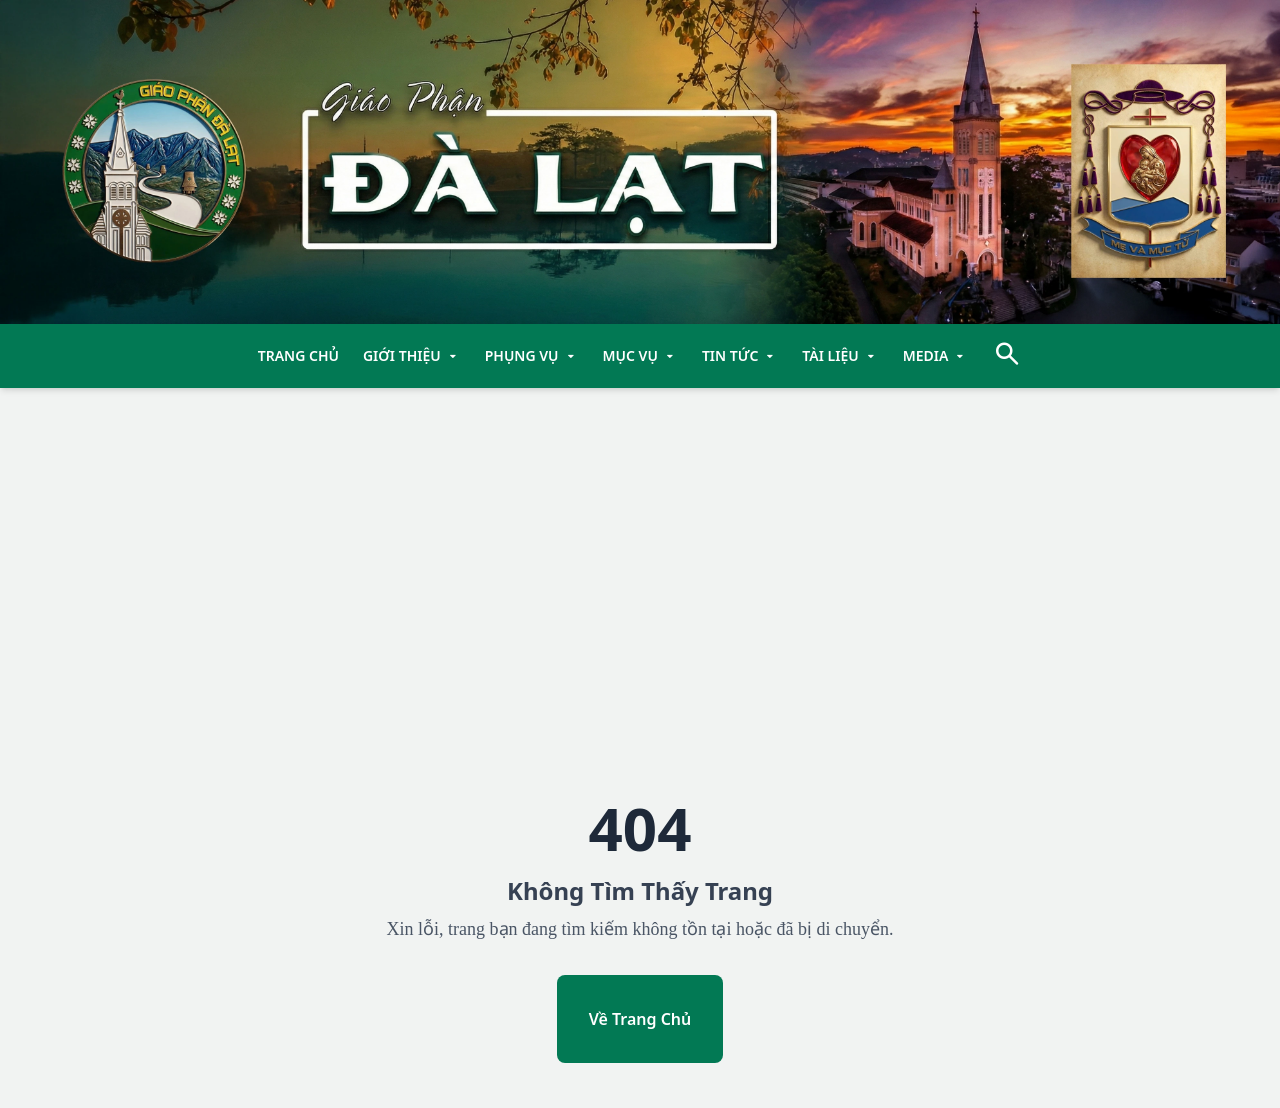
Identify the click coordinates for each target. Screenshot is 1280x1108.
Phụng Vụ (532, 356)
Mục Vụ (640, 356)
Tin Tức (740, 356)
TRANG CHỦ (298, 355)
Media (936, 356)
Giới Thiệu (412, 356)
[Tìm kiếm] (1007, 356)
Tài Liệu (840, 356)
